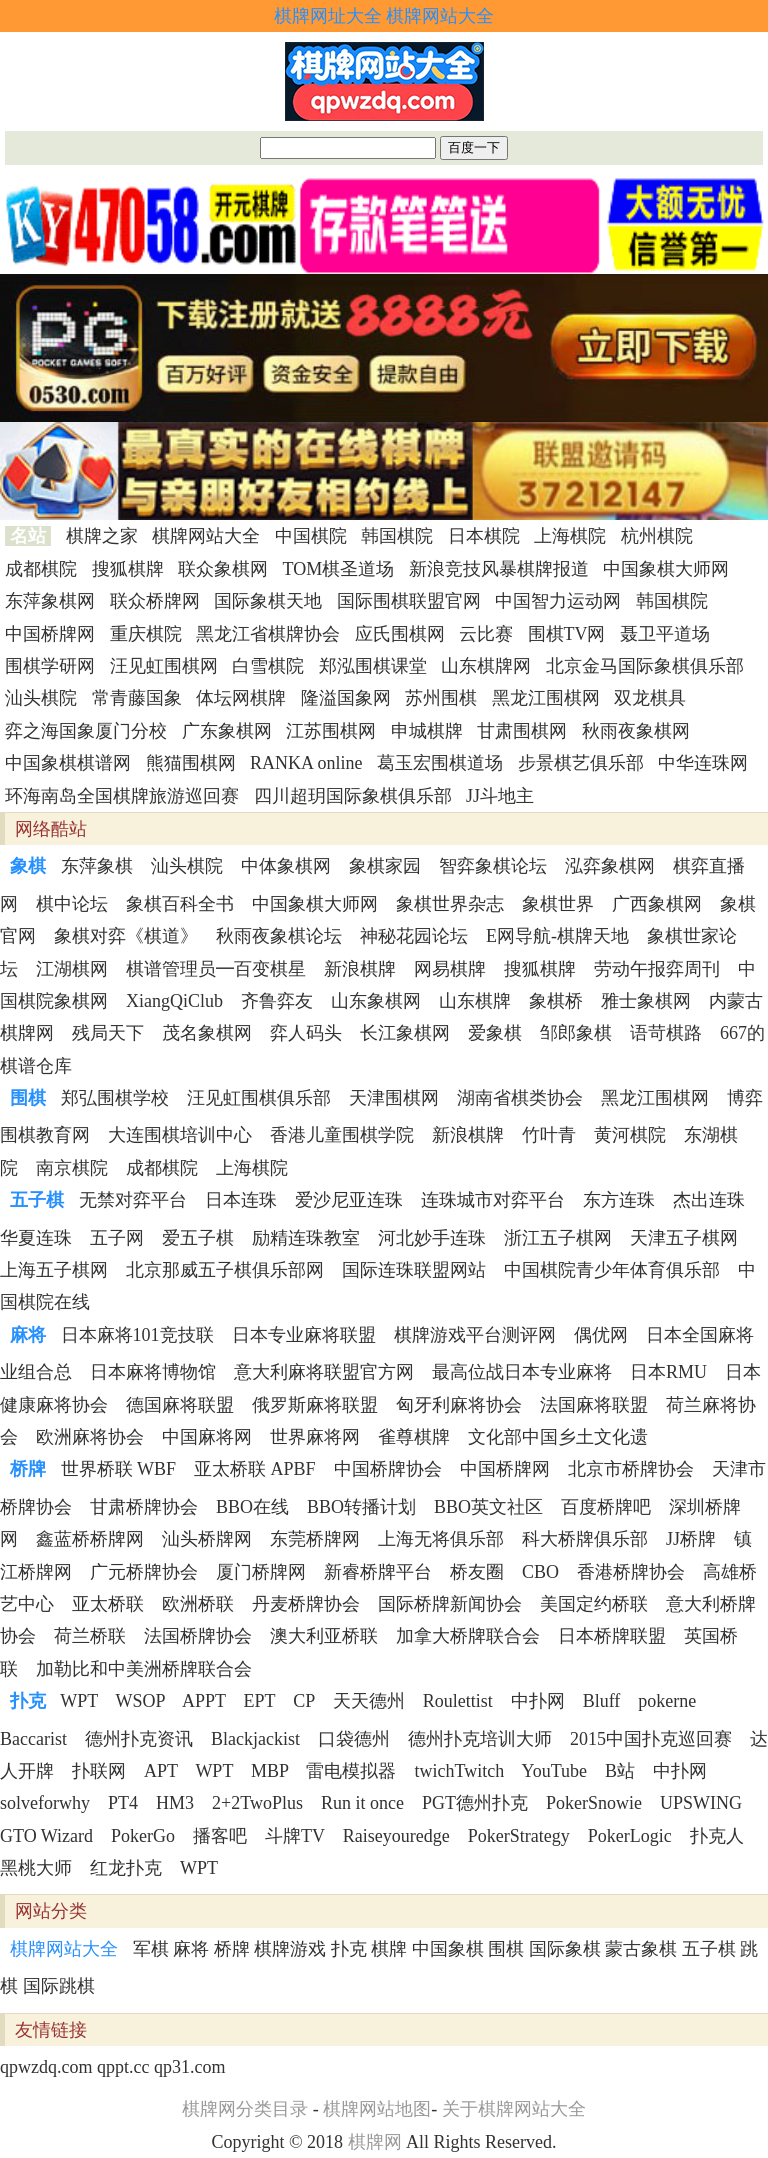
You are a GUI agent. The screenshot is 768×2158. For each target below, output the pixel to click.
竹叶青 (549, 1135)
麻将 (191, 1949)
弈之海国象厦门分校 (86, 731)
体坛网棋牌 (241, 698)
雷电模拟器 (351, 1771)
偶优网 (601, 1335)
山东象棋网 (376, 1001)
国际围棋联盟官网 (409, 601)
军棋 (151, 1949)
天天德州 (369, 1701)
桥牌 (232, 1949)
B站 (620, 1771)
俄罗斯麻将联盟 (315, 1405)
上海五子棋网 (54, 1270)
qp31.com (190, 2067)
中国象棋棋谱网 (68, 763)
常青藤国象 (137, 698)
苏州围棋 (441, 698)
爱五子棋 (198, 1238)
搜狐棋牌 (128, 569)
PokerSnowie (594, 1803)
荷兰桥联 (90, 1636)
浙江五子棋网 (558, 1238)
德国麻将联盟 (180, 1405)
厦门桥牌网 (261, 1572)
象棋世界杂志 (450, 904)
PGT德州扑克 (475, 1803)
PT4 (123, 1803)
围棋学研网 (50, 666)
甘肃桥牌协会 (144, 1507)
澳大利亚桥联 (324, 1636)
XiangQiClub (174, 1001)
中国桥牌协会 (388, 1469)
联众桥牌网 (155, 601)
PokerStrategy (519, 1836)
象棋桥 (556, 1001)
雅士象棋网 (646, 1001)
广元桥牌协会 (144, 1572)
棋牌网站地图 (377, 2109)
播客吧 (220, 1836)
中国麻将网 (207, 1437)
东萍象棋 (97, 866)
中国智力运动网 (558, 601)
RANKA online (306, 763)
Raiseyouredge (396, 1836)
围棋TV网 (567, 634)
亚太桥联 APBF (255, 1469)
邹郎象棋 (576, 1033)
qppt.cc (123, 2067)
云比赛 (486, 634)
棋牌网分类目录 (245, 2109)
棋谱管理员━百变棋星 (216, 969)
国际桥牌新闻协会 (450, 1604)
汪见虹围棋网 (164, 666)
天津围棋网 (394, 1098)
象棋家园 (385, 866)
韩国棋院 (397, 536)
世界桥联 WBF (119, 1469)
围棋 (506, 1949)
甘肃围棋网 (522, 731)
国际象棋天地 (268, 601)
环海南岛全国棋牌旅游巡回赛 (122, 796)
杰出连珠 (709, 1200)
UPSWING (701, 1803)
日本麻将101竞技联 (137, 1335)
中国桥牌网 (50, 634)
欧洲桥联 (198, 1604)
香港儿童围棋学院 (342, 1135)
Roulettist (458, 1701)
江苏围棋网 (331, 731)
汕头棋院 (41, 698)
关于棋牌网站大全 (514, 2109)
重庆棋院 (146, 634)
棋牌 (389, 1949)
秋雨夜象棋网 (636, 731)
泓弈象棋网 (610, 866)
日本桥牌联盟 (612, 1636)
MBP (269, 1771)
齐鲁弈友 (277, 1001)
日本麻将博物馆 (153, 1372)
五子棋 (709, 1949)
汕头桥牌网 (207, 1539)
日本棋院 (484, 536)
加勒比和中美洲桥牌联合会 (144, 1669)
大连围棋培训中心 (180, 1135)
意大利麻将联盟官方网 (324, 1372)
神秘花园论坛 (414, 936)
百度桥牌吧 (606, 1507)
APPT (204, 1701)
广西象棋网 (657, 904)
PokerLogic (630, 1836)
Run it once (362, 1803)
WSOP (140, 1701)
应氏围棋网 (400, 634)
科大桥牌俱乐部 (585, 1539)
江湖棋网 (72, 969)
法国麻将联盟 (594, 1405)
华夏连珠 (36, 1238)
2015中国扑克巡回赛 (651, 1739)
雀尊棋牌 (414, 1437)
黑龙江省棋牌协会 (268, 634)
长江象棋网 (405, 1033)
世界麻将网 (315, 1437)
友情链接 (51, 2030)
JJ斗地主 (500, 796)
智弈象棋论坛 (493, 866)
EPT (260, 1701)
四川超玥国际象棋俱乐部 (353, 796)
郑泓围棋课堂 (373, 666)
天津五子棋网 (684, 1238)
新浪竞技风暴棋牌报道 (499, 569)
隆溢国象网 (346, 698)
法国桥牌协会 (198, 1636)
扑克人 (717, 1836)
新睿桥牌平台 (378, 1572)
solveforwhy (45, 1803)
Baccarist (33, 1739)
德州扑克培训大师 (480, 1739)
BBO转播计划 (361, 1507)
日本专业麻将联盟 (304, 1335)
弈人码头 (306, 1033)
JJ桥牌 (691, 1539)
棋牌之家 (102, 536)
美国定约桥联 (594, 1604)
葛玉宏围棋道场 (440, 763)
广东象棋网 (227, 731)
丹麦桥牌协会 (306, 1604)
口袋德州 (354, 1739)
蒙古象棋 (641, 1949)
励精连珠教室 (306, 1238)
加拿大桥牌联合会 (468, 1636)
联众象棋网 (223, 569)
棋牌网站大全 (440, 16)
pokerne (667, 1701)
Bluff (602, 1701)
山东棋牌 (475, 1001)
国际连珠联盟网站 (414, 1270)
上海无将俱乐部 (441, 1539)
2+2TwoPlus (257, 1803)
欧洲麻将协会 (90, 1437)
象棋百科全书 (180, 904)
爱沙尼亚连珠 (349, 1200)
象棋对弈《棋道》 (126, 936)
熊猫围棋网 (191, 763)
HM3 (175, 1803)
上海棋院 (570, 536)
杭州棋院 (657, 536)
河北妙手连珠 (432, 1238)
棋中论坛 (72, 904)
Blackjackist (255, 1739)
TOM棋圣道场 (339, 569)
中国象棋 (448, 1949)
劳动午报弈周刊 (657, 969)
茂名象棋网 (207, 1033)
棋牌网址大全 (328, 16)
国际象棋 (565, 1949)
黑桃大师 (36, 1868)
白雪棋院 (268, 666)
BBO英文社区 (488, 1507)
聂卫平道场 (665, 634)
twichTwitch (459, 1771)
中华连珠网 (703, 763)
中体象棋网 (286, 866)
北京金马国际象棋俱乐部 (645, 666)
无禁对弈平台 (133, 1200)
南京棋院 (72, 1168)
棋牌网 (375, 2142)
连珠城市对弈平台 (493, 1200)
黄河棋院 (630, 1135)
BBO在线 (252, 1507)
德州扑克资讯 (139, 1739)
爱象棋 (495, 1033)
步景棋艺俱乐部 (581, 763)
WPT (79, 1701)
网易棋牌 (450, 969)
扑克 (349, 1949)
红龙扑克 (126, 1868)
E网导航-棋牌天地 (557, 936)
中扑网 (538, 1701)
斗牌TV (295, 1836)
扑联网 (99, 1771)
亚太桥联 (108, 1604)
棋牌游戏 (290, 1949)
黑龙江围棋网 (546, 698)
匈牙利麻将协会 (459, 1405)
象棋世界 (558, 904)
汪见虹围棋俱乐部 (259, 1098)
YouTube (554, 1771)
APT (161, 1771)
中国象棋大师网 (666, 569)
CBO (540, 1572)
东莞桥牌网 (315, 1539)
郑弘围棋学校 (115, 1098)
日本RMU (668, 1372)
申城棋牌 (427, 731)
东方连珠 (619, 1200)
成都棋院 (41, 569)
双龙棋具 (650, 698)
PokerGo (143, 1836)
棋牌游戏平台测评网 (475, 1335)
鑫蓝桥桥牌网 (90, 1539)
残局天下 (108, 1033)
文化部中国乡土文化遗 (558, 1437)
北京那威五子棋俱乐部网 (225, 1270)
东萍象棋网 (50, 601)
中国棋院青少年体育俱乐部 (612, 1270)
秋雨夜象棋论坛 (279, 936)
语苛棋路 (666, 1033)
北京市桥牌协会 (631, 1469)
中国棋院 (311, 536)
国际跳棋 (59, 1986)
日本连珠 (241, 1200)
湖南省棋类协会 (520, 1098)
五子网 (117, 1238)
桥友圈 (477, 1572)
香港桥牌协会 (631, 1572)
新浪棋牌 (360, 969)
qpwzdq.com (46, 2067)
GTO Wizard (46, 1836)
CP (303, 1701)
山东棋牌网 (486, 666)
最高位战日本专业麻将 (522, 1372)
